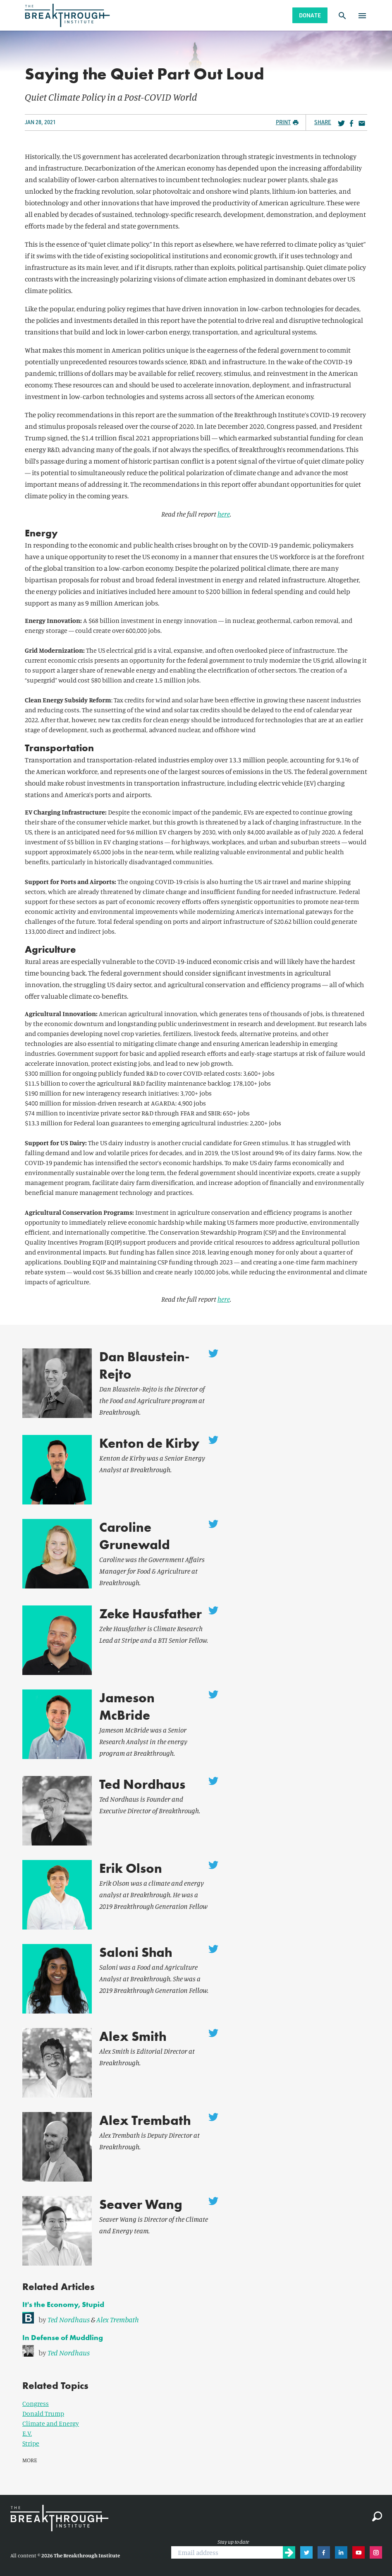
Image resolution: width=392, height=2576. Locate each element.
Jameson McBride (127, 1706)
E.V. (27, 2433)
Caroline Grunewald (134, 1536)
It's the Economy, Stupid (63, 2304)
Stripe (30, 2443)
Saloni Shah (135, 1952)
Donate (310, 15)
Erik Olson (130, 1868)
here (224, 513)
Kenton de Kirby (149, 1443)
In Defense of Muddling (62, 2337)
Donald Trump (43, 2413)
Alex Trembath (145, 2120)
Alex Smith (133, 2036)
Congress (35, 2403)
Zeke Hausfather (150, 1613)
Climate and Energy (50, 2423)
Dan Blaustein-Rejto (144, 1365)
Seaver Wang (140, 2204)
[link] (196, 2318)
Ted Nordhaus (142, 1784)
